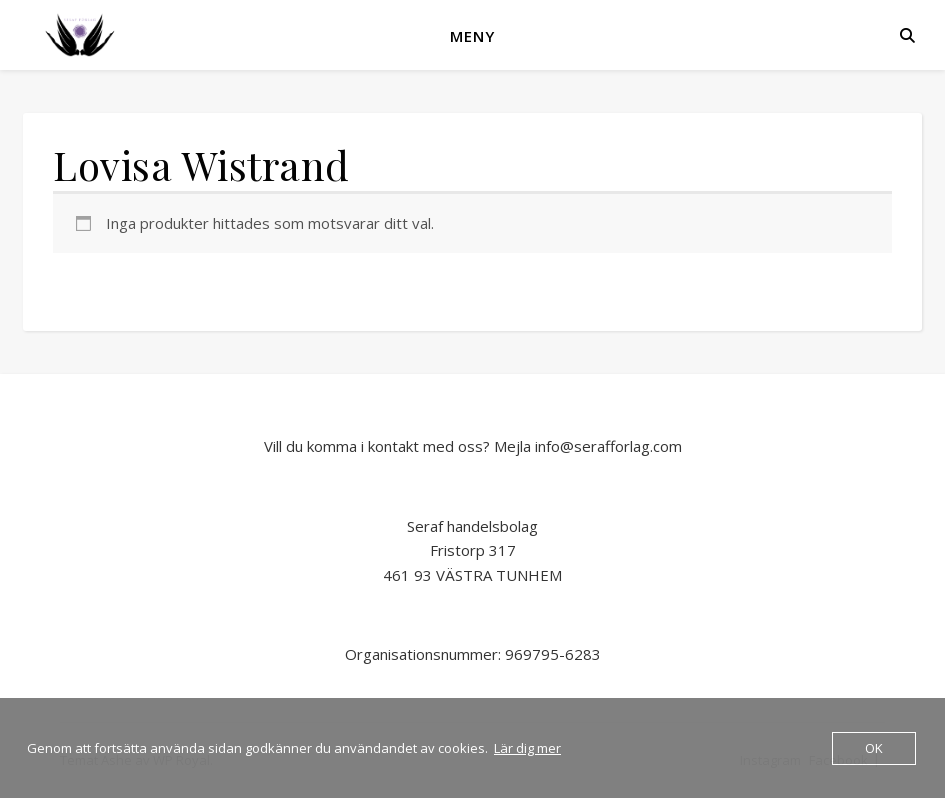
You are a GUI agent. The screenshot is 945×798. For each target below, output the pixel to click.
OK (874, 748)
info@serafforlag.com (608, 446)
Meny (472, 36)
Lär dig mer (527, 748)
